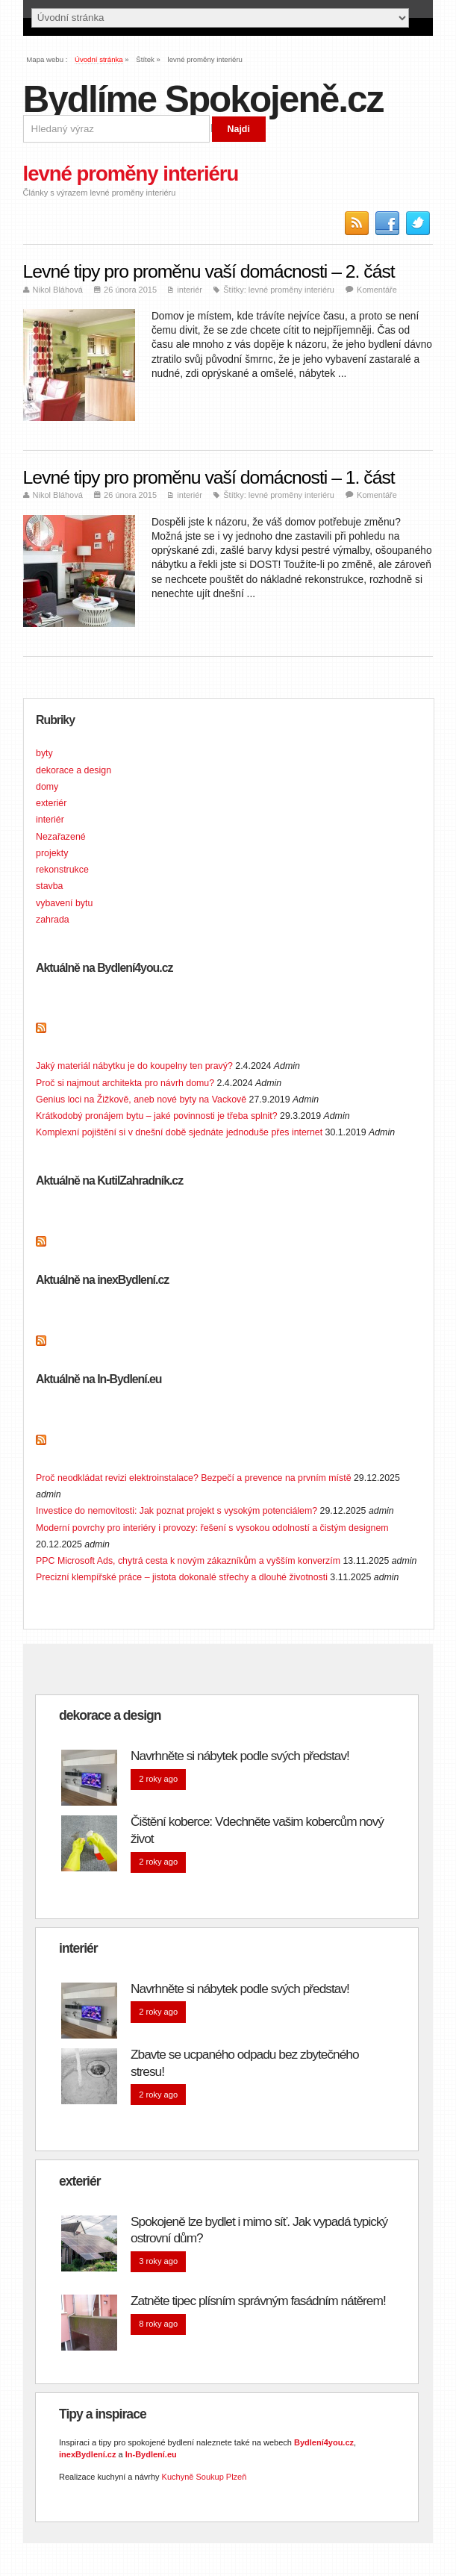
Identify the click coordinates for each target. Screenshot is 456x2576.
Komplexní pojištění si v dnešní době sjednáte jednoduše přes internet (179, 1132)
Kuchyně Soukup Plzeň (204, 2476)
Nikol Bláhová (58, 289)
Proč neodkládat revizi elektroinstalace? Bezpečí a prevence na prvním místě (194, 1478)
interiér (189, 289)
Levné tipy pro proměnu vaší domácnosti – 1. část (209, 477)
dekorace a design (73, 770)
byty (44, 753)
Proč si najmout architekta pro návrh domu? (125, 1083)
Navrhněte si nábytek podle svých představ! (240, 1755)
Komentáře (377, 289)
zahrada (52, 919)
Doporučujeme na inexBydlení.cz (130, 1345)
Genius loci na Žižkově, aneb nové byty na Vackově (141, 1099)
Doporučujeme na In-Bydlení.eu (126, 1444)
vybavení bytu (64, 903)
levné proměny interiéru (291, 289)
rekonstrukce (62, 869)
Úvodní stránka (99, 59)
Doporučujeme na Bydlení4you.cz (132, 1032)
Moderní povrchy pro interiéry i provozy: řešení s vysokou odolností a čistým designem (212, 1528)
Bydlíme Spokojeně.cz (203, 98)
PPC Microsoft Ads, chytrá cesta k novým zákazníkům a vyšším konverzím (188, 1561)
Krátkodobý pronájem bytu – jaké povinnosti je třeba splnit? (157, 1116)
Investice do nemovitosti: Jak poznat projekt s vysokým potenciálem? (176, 1511)
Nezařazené (61, 837)
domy (47, 787)
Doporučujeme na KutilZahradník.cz (137, 1246)
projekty (52, 853)
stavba (49, 886)
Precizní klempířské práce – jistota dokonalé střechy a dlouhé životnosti (182, 1577)
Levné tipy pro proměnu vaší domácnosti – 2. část (209, 271)
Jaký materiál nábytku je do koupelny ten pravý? (134, 1066)
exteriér (51, 803)
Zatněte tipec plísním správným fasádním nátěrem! (258, 2300)
